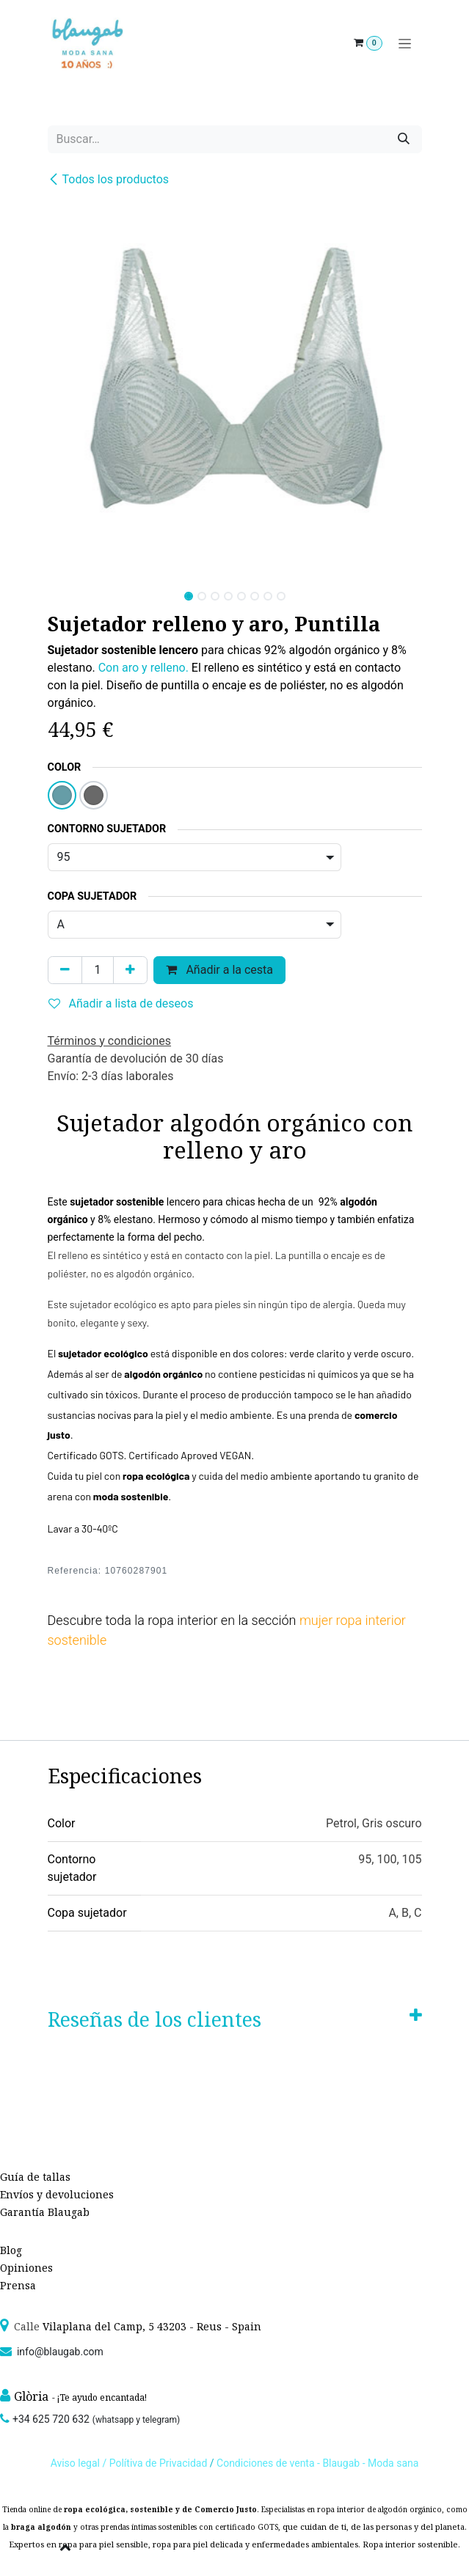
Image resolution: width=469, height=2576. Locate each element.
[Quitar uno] (65, 970)
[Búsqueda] (403, 139)
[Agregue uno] (130, 970)
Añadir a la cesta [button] (219, 970)
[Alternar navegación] (404, 43)
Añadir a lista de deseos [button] (121, 1003)
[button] (66, 591)
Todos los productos (109, 179)
